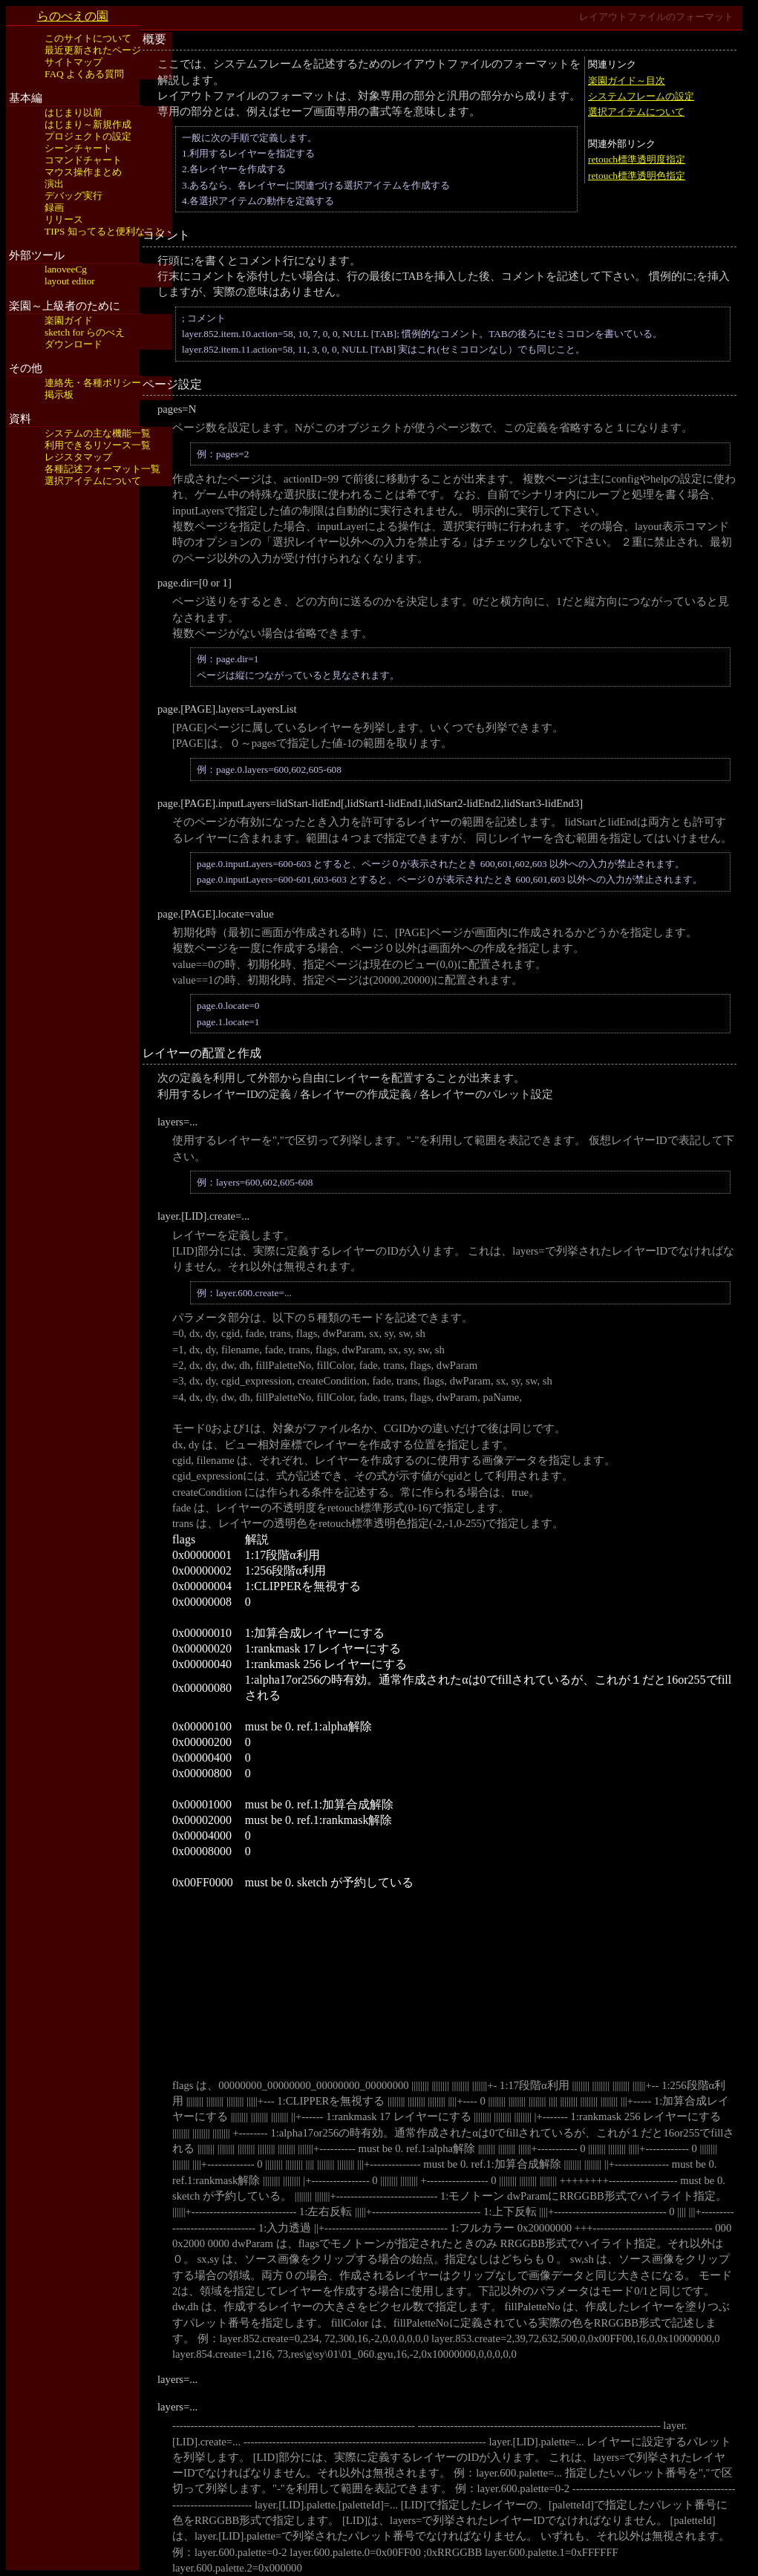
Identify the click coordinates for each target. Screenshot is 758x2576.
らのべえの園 (72, 16)
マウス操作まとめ (83, 171)
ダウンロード (73, 344)
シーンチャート (78, 148)
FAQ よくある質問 (84, 73)
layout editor (70, 281)
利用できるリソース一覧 (98, 445)
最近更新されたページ (93, 50)
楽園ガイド (69, 320)
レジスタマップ (78, 456)
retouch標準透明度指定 (636, 159)
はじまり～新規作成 (88, 124)
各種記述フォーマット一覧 (102, 468)
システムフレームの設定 (641, 96)
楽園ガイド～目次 (626, 80)
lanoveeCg (66, 269)
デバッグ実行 (73, 195)
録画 (54, 207)
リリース (64, 219)
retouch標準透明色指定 (636, 175)
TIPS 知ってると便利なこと (104, 231)
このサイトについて (88, 38)
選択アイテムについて (93, 480)
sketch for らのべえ (85, 332)
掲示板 (59, 394)
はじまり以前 (73, 112)
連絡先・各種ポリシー (93, 382)
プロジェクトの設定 (88, 136)
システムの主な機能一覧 (98, 433)
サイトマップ (73, 62)
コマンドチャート (83, 160)
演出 (54, 183)
